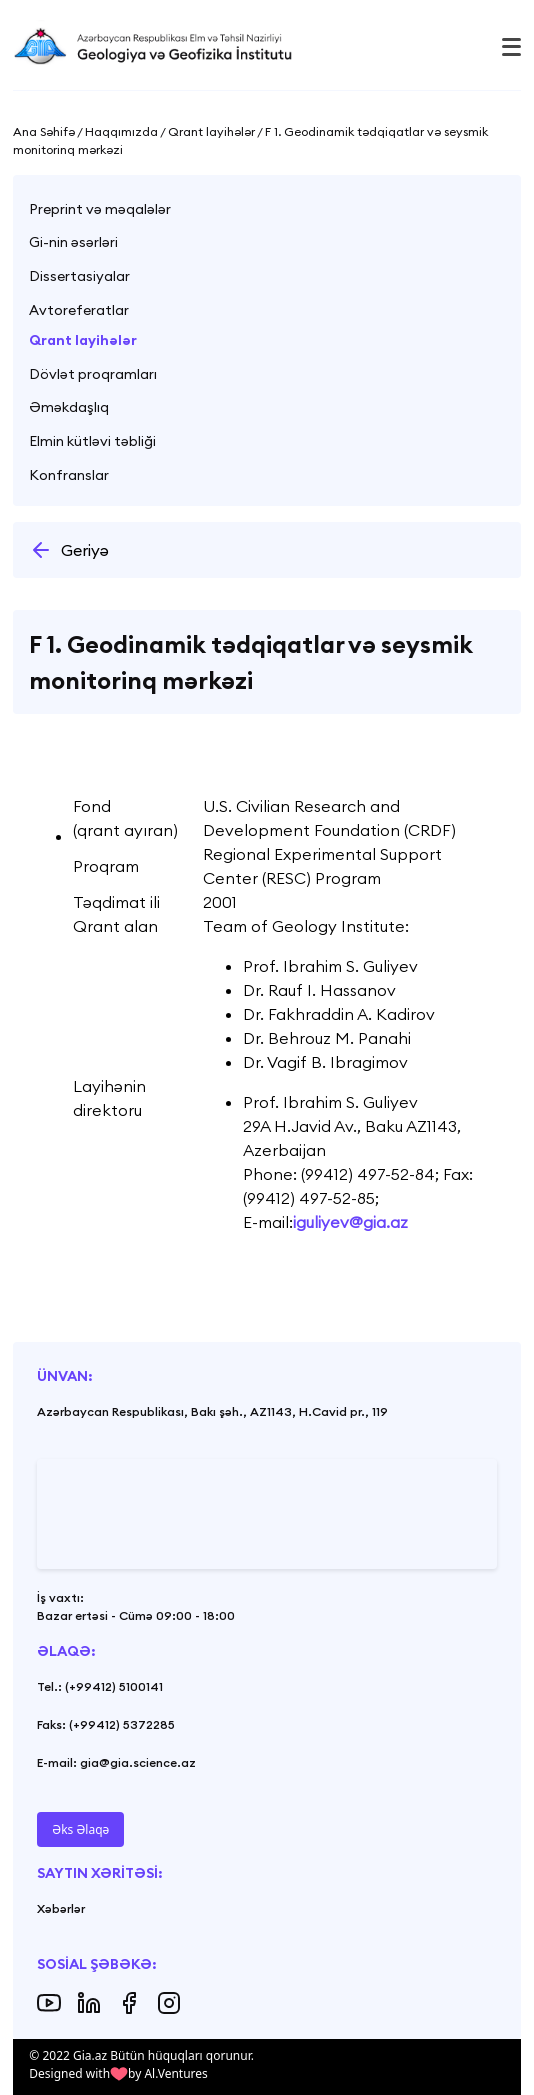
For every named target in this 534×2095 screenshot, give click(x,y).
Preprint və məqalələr (100, 209)
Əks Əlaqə (80, 1829)
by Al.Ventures (168, 2073)
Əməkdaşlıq (69, 407)
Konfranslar (69, 475)
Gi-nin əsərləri (73, 242)
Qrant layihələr (83, 340)
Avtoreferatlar (79, 310)
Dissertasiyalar (79, 276)
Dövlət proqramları (93, 374)
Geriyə (69, 550)
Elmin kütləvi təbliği (92, 441)
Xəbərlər (61, 1908)
